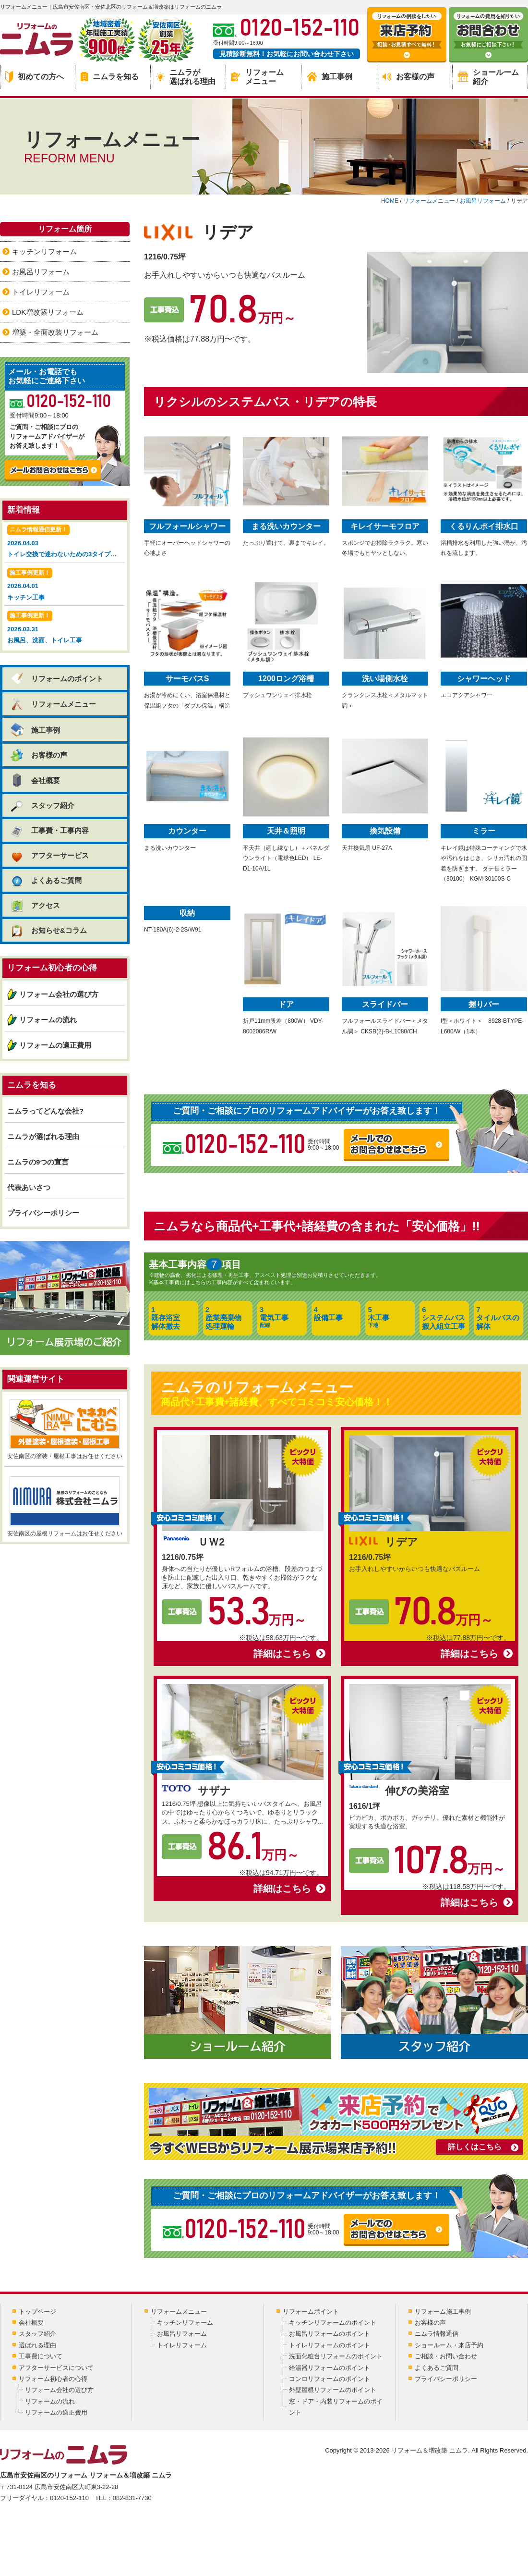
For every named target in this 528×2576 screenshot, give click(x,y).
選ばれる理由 (37, 2345)
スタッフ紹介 (42, 805)
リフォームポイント (311, 2311)
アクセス (35, 905)
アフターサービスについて (56, 2367)
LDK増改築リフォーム (48, 312)
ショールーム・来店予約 (449, 2345)
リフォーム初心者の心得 (53, 2378)
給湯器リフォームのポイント (329, 2367)
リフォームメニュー (257, 77)
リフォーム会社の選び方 (58, 994)
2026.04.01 (64, 585)
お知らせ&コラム (48, 930)
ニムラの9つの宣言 (38, 1162)
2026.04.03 (66, 542)
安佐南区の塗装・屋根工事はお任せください (64, 1429)
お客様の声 (408, 77)
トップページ (37, 2311)
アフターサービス (49, 855)
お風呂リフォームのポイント (329, 2333)
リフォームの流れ (48, 1020)
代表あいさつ (28, 1187)
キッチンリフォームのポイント (332, 2322)
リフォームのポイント (56, 678)
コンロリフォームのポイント (329, 2378)
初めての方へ (34, 77)
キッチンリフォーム (44, 251)
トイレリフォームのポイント (329, 2345)
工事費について (40, 2356)
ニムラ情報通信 (436, 2333)
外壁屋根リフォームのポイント (332, 2389)
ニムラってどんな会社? (45, 1111)
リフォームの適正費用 (55, 1045)
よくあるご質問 (46, 880)
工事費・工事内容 (49, 830)
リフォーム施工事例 (443, 2311)
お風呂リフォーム (41, 272)
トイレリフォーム (41, 292)
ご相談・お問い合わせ (446, 2356)
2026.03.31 (64, 628)
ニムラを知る (110, 76)
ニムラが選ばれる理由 (186, 77)
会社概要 (35, 780)
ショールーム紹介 (488, 77)
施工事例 (329, 76)
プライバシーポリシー (43, 1213)
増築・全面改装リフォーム (55, 332)
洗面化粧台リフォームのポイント (336, 2356)
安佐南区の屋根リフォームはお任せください (64, 1506)
